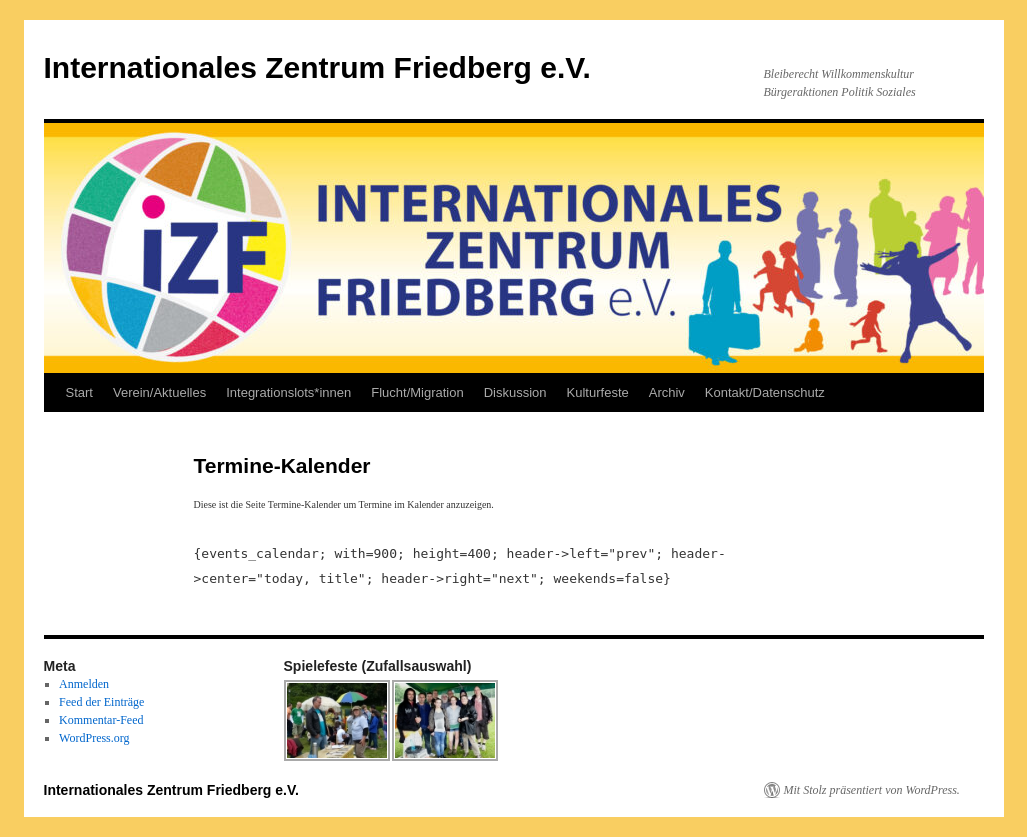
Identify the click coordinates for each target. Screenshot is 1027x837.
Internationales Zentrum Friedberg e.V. (317, 67)
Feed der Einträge (101, 702)
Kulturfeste (598, 392)
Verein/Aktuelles (159, 392)
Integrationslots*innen (288, 392)
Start (79, 392)
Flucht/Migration (417, 392)
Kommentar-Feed (101, 720)
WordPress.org (94, 738)
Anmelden (84, 684)
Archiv (667, 392)
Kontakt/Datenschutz (765, 392)
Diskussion (515, 392)
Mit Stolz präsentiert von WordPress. (872, 790)
